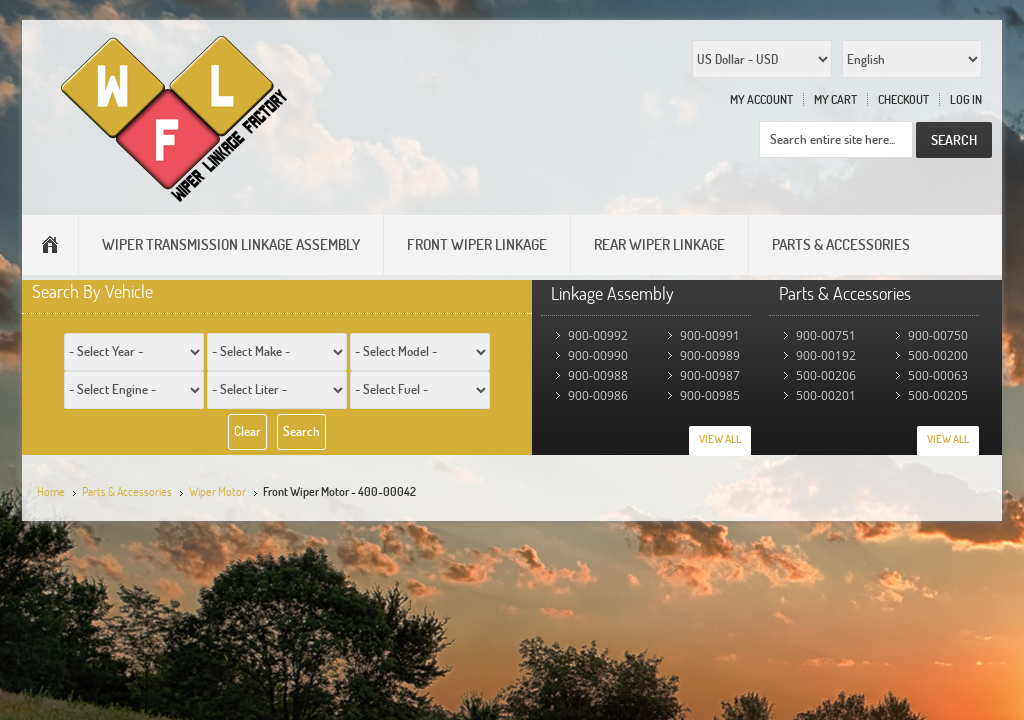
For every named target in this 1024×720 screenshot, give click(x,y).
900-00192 (826, 355)
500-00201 (826, 395)
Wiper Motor (217, 491)
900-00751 (826, 335)
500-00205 (938, 395)
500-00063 (938, 375)
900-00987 (710, 375)
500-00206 (826, 375)
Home (51, 491)
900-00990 (598, 355)
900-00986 (598, 395)
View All (720, 439)
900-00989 (710, 355)
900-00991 (710, 335)
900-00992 (598, 335)
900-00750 (938, 335)
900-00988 (598, 375)
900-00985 (710, 395)
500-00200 (938, 355)
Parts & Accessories (127, 491)
